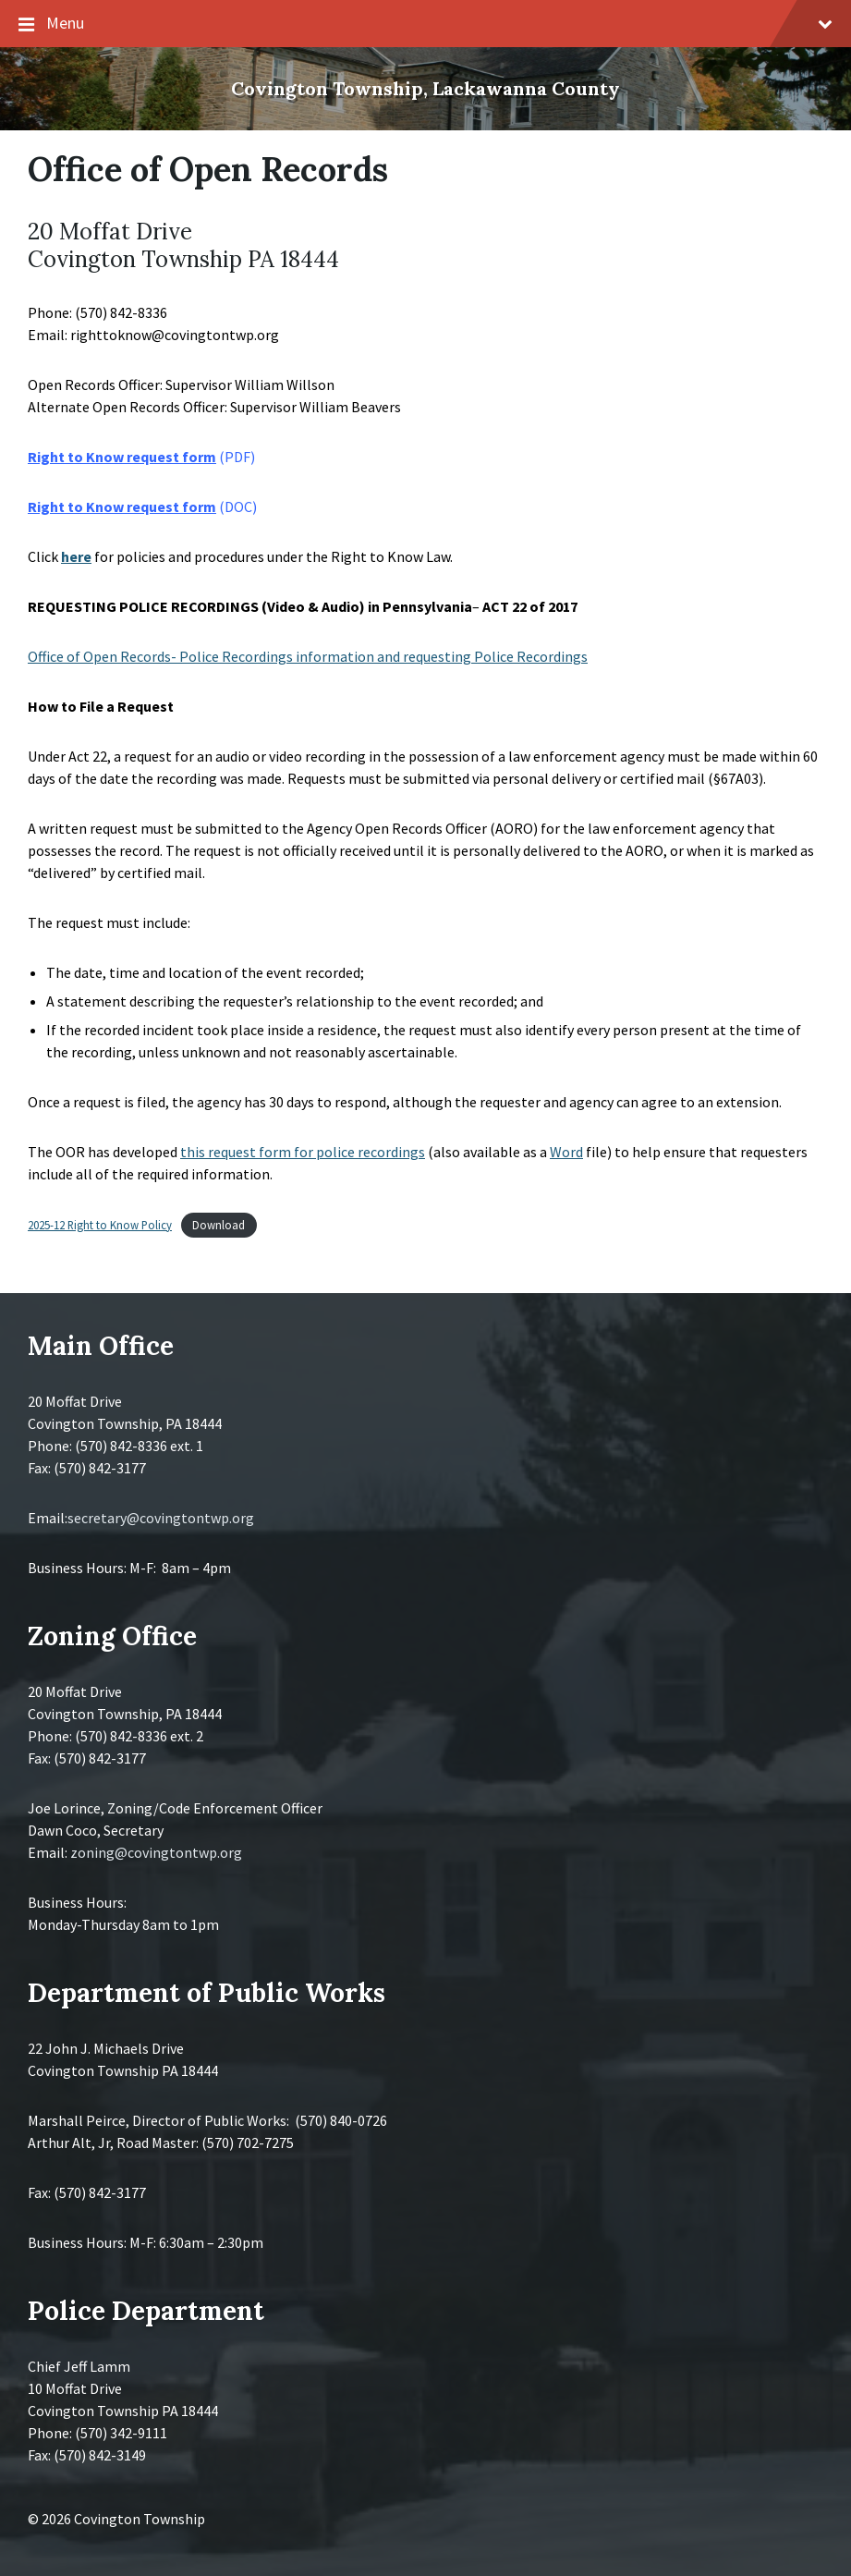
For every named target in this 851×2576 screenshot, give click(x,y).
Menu (425, 24)
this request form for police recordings (302, 1151)
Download (218, 1224)
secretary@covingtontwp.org (160, 1517)
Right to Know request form (122, 456)
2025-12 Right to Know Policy (100, 1224)
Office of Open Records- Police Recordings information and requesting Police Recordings (308, 656)
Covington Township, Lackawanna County (425, 88)
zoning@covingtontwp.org (156, 1852)
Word (566, 1151)
